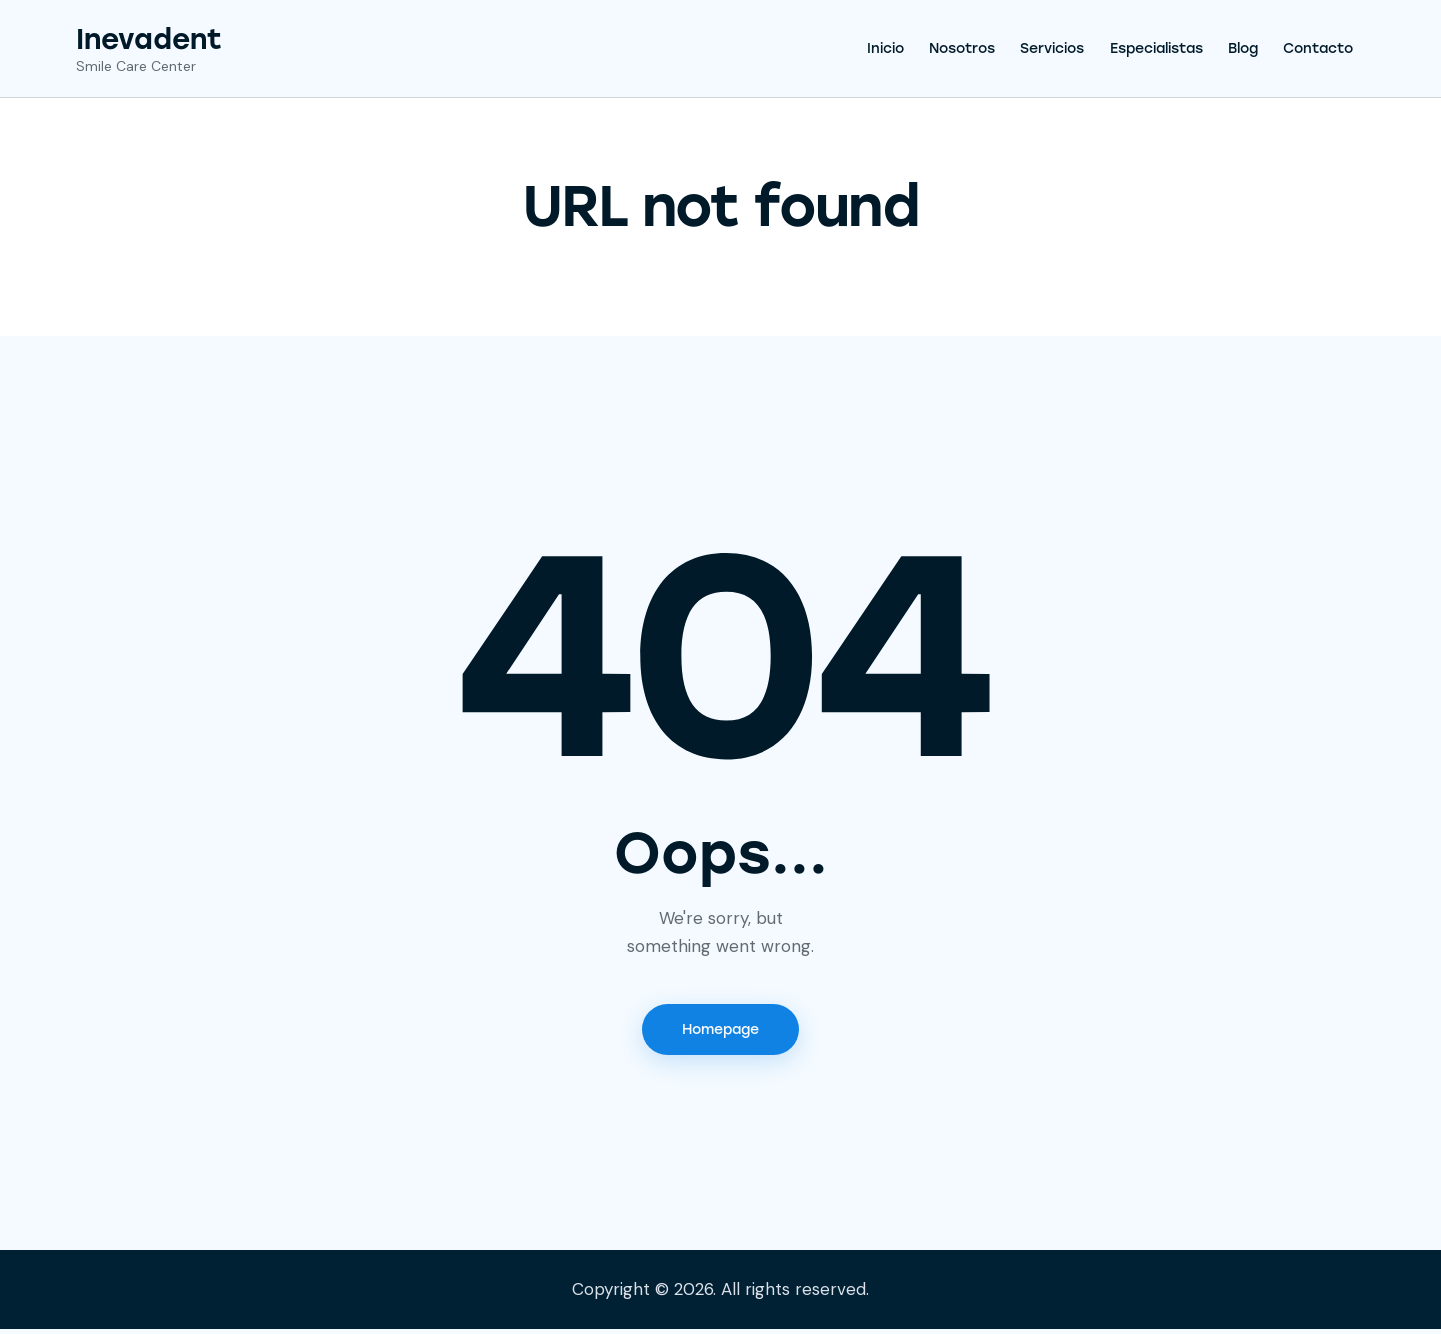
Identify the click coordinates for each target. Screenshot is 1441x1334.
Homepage (720, 1032)
